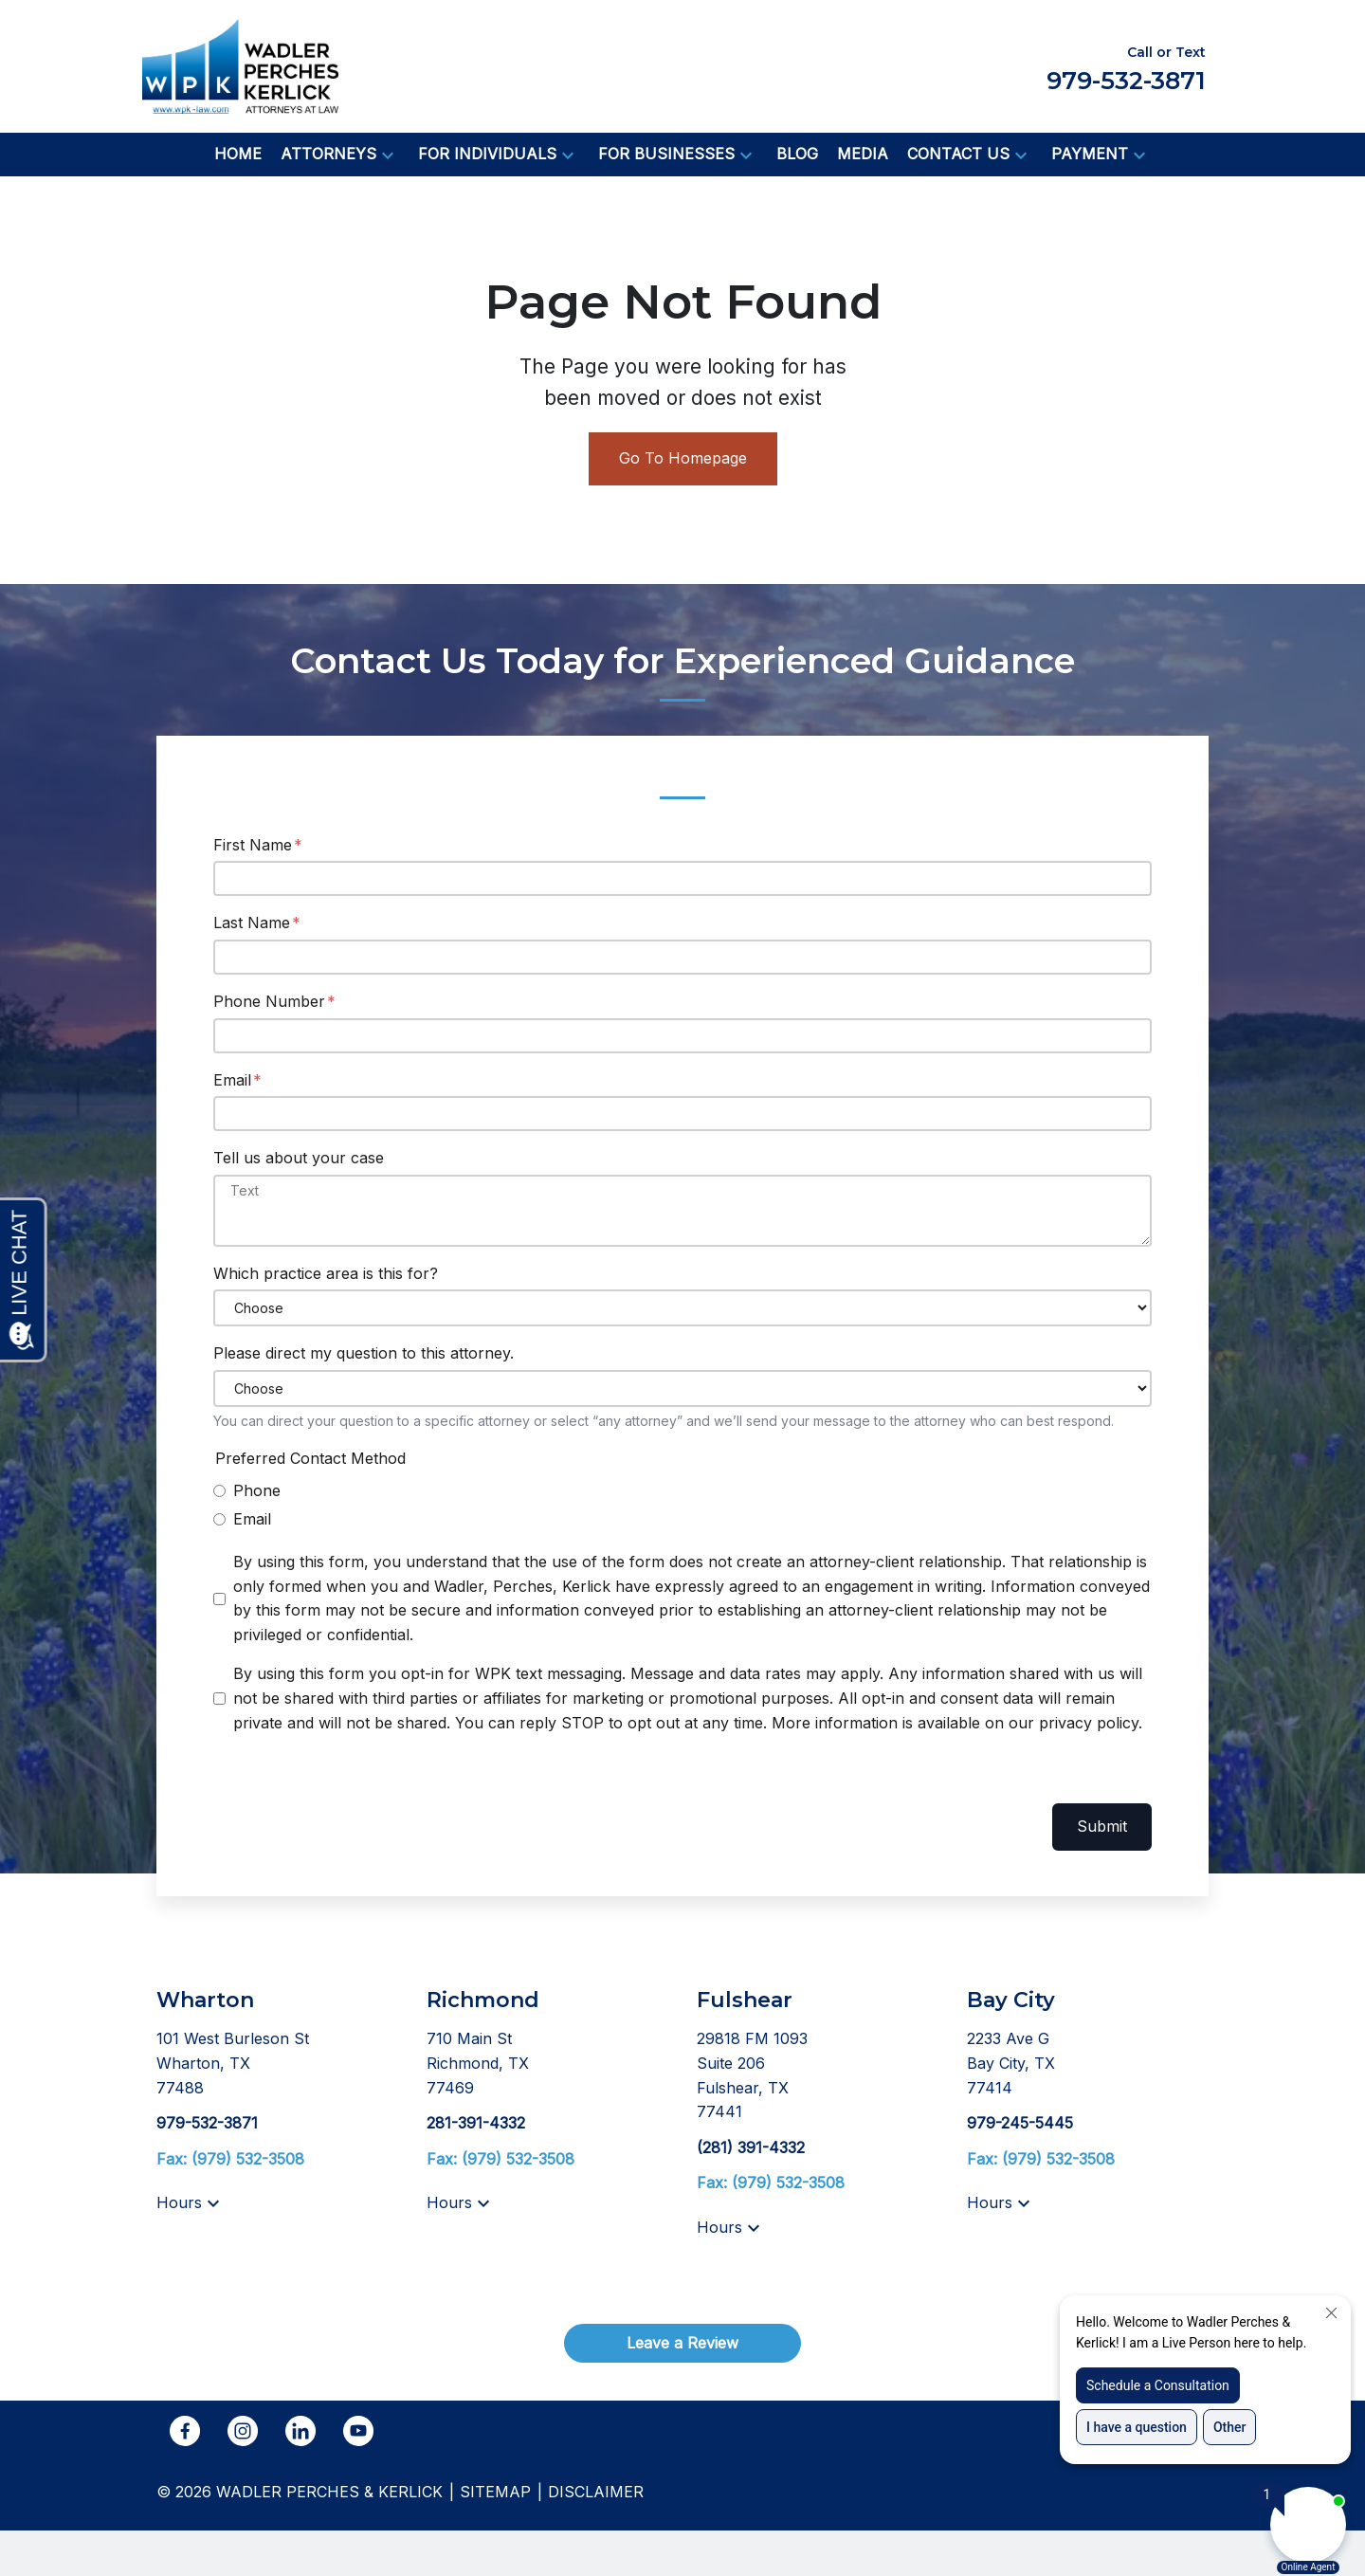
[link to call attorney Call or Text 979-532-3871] (1126, 66)
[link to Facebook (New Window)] (185, 2431)
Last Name (251, 922)
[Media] (862, 154)
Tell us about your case (298, 1157)
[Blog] (797, 154)
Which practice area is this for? (325, 1273)
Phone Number (269, 1001)
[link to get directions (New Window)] (277, 2063)
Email (232, 1079)
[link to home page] (240, 64)
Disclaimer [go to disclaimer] (596, 2491)
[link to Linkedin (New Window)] (300, 2431)
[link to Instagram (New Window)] (243, 2431)
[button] (387, 154)
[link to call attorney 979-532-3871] (207, 2122)
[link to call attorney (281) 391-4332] (751, 2147)
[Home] (238, 154)
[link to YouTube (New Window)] (358, 2431)
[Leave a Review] (682, 2343)
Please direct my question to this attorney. (363, 1352)
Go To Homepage (683, 457)
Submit (1102, 1826)
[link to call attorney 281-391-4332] (476, 2122)
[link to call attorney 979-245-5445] (1020, 2122)
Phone (257, 1490)
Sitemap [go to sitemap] (495, 2491)
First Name (252, 844)
